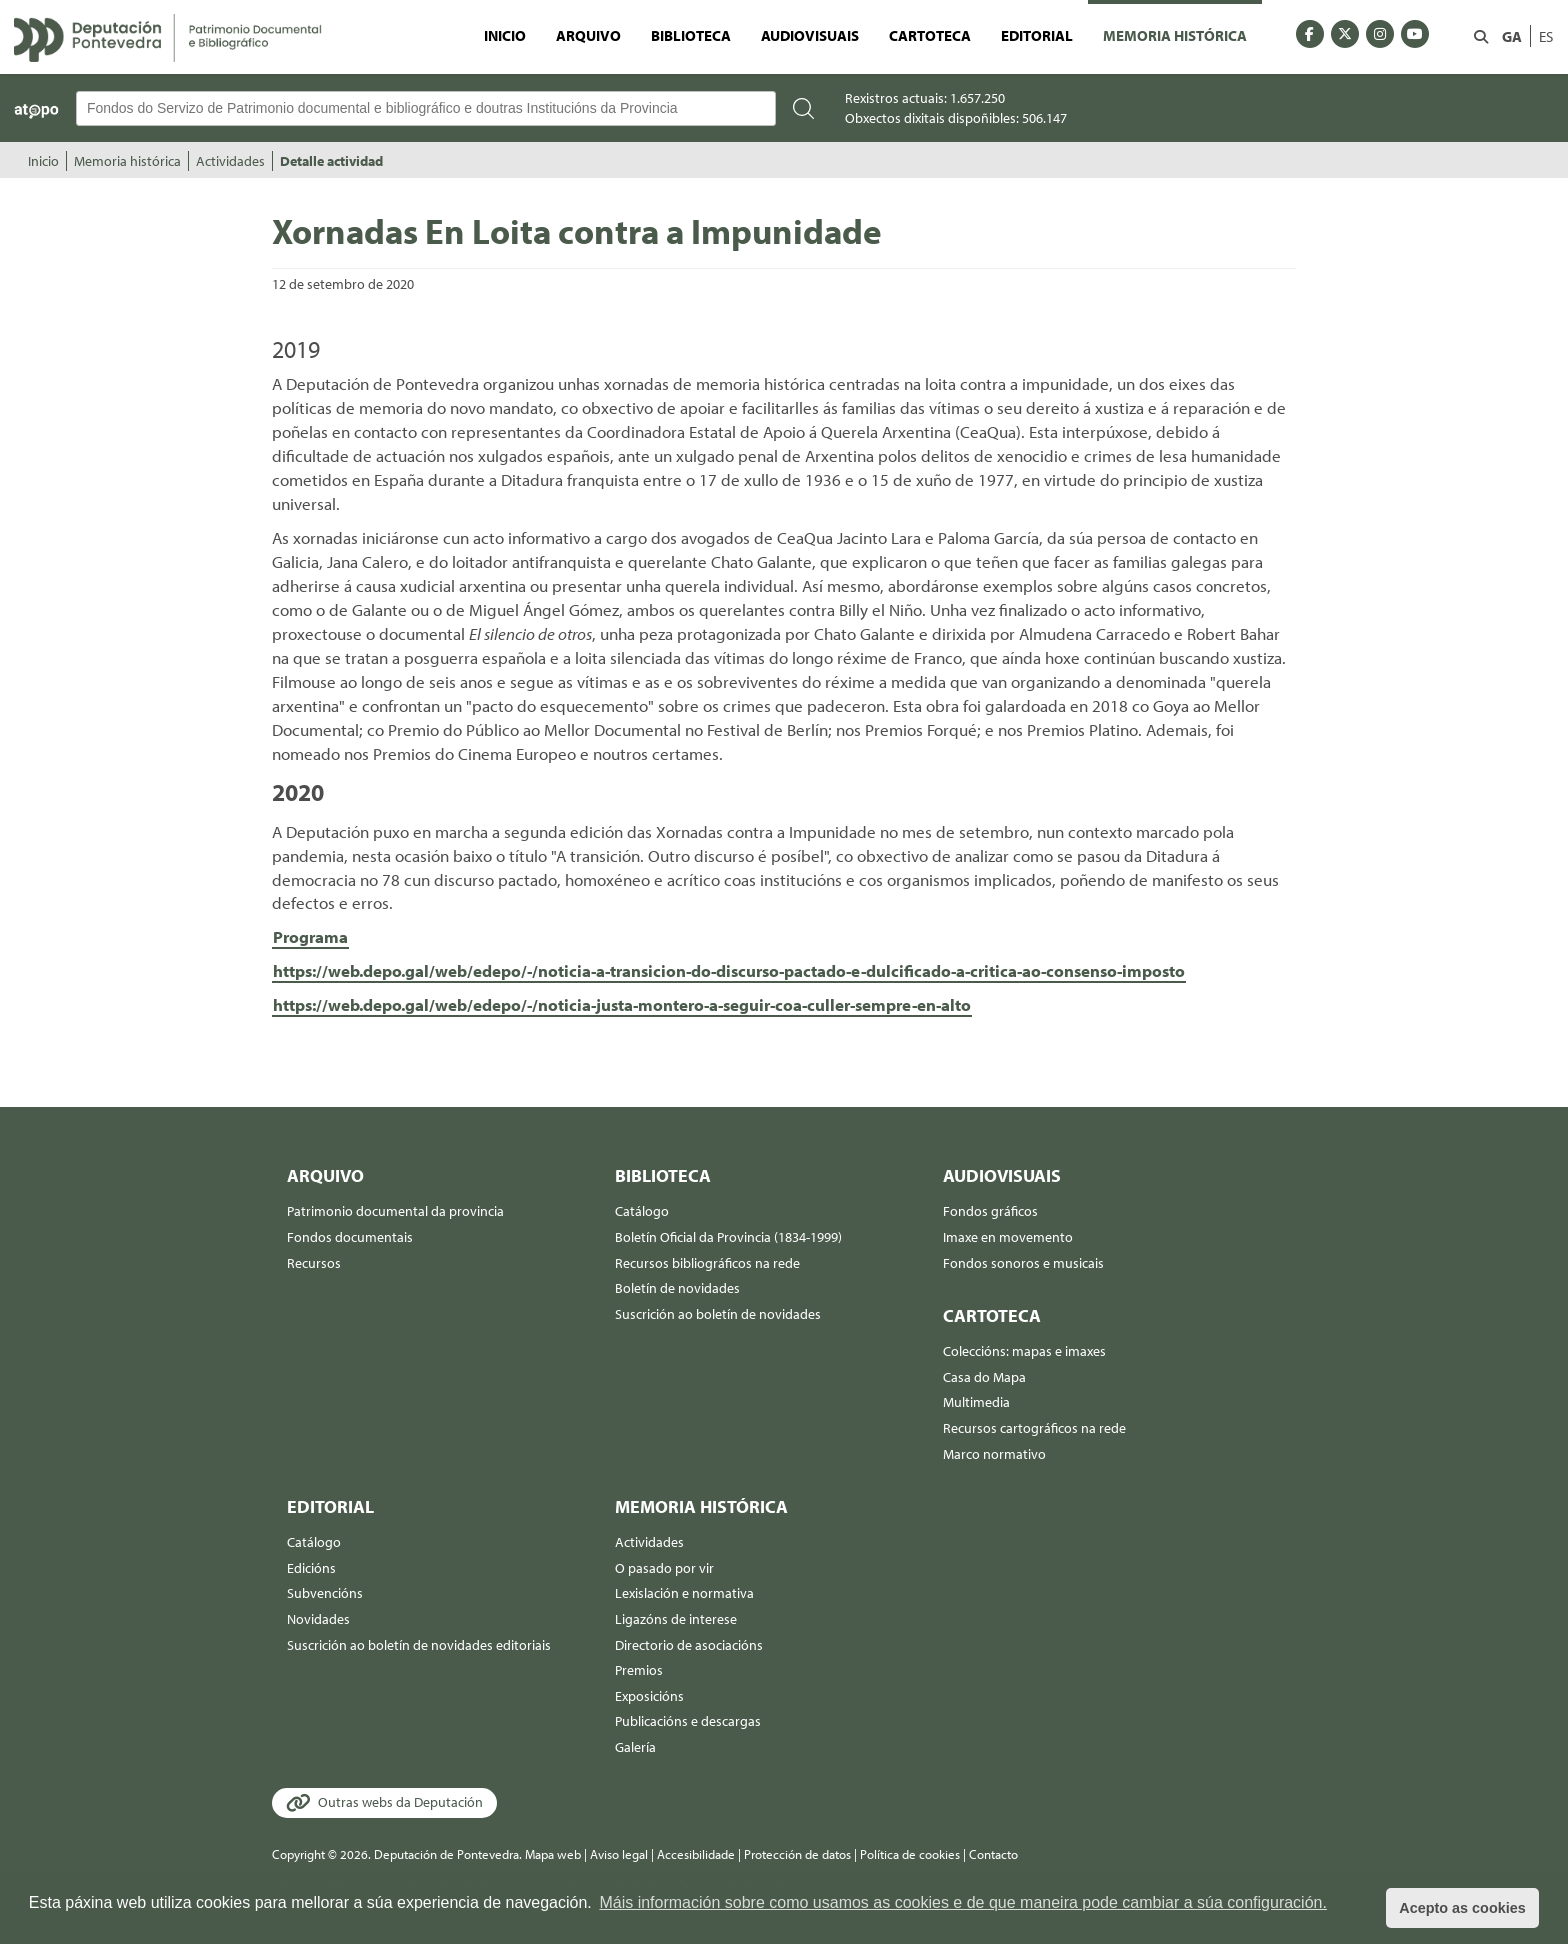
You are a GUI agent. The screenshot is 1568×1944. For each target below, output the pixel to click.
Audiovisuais (810, 35)
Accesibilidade (696, 1854)
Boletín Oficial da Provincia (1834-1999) (728, 1237)
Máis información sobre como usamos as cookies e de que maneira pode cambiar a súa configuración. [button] (963, 1902)
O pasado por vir (664, 1568)
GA (1512, 36)
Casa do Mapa (984, 1377)
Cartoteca (930, 35)
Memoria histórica (1175, 35)
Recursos (314, 1263)
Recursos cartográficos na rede (1034, 1428)
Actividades (230, 161)
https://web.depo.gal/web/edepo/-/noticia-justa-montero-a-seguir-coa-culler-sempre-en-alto (622, 1004)
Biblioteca (691, 35)
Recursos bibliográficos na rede (707, 1263)
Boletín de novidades (677, 1288)
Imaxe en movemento (1008, 1237)
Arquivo (588, 35)
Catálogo (642, 1211)
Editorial (1037, 35)
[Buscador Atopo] (426, 108)
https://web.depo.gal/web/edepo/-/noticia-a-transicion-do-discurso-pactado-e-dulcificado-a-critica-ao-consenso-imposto (729, 970)
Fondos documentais (350, 1237)
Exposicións (649, 1696)
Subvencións (325, 1593)
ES (1546, 36)
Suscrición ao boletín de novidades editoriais (419, 1645)
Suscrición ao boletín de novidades (718, 1314)
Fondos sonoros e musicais (1023, 1263)
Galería (635, 1747)
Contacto (993, 1854)
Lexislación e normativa (684, 1593)
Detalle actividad (331, 161)
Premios (639, 1670)
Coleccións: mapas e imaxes (1024, 1351)
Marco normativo (994, 1454)
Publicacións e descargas (688, 1721)
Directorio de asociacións (689, 1645)
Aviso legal (619, 1854)
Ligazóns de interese (676, 1619)
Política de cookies (910, 1854)
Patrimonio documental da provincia (395, 1211)
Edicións (311, 1568)
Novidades (318, 1619)
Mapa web (553, 1854)
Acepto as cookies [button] (1462, 1908)
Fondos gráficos (990, 1211)
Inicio (505, 35)
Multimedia (976, 1402)
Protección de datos (797, 1854)
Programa (310, 936)
